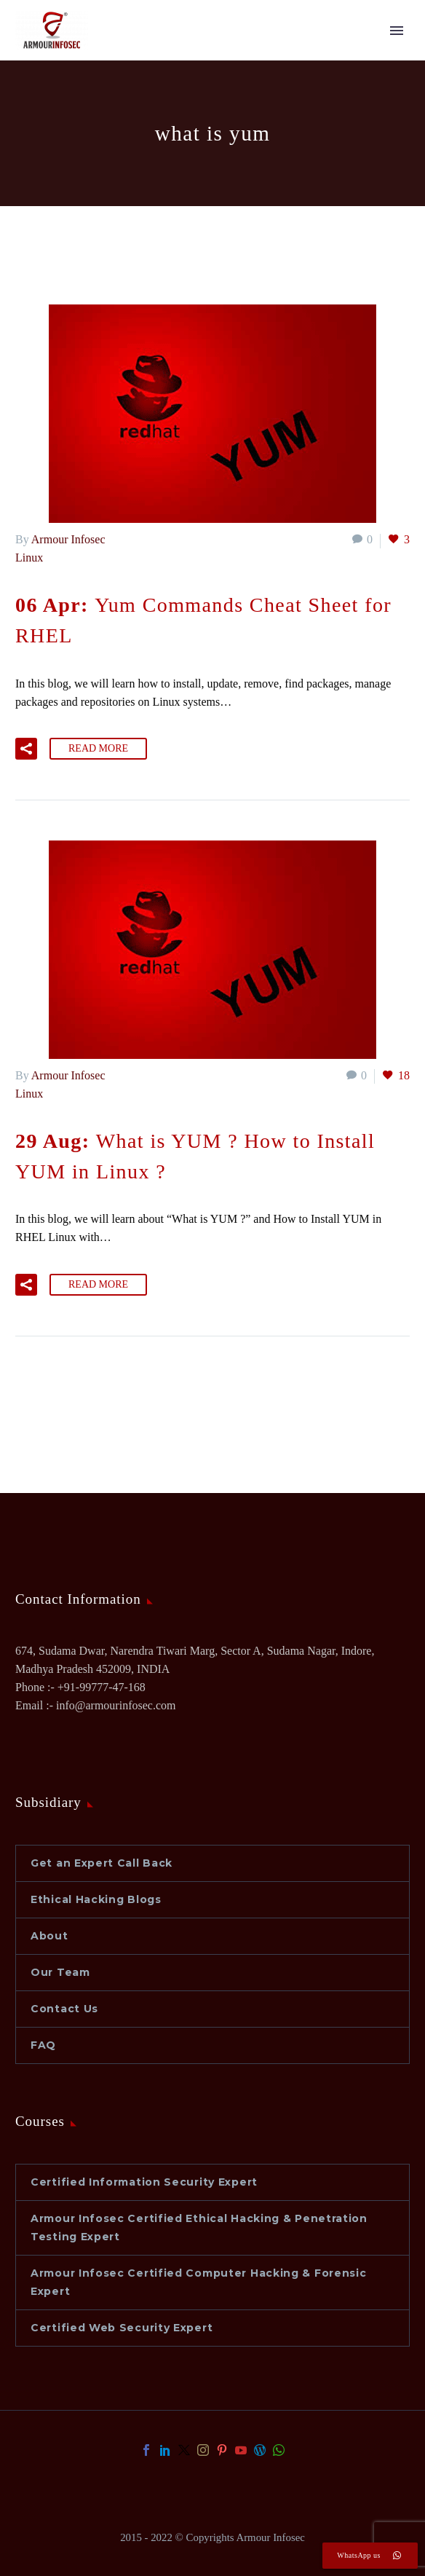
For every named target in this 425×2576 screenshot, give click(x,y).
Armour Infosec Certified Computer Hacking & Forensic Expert (198, 2282)
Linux (29, 557)
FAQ (43, 2045)
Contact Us (64, 2008)
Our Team (60, 1972)
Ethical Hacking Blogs (96, 1899)
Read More (98, 748)
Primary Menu (396, 30)
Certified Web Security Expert (121, 2327)
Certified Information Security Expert (144, 2182)
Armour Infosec (68, 539)
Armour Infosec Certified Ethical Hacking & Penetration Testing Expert (199, 2227)
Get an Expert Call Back (101, 1863)
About (49, 1935)
